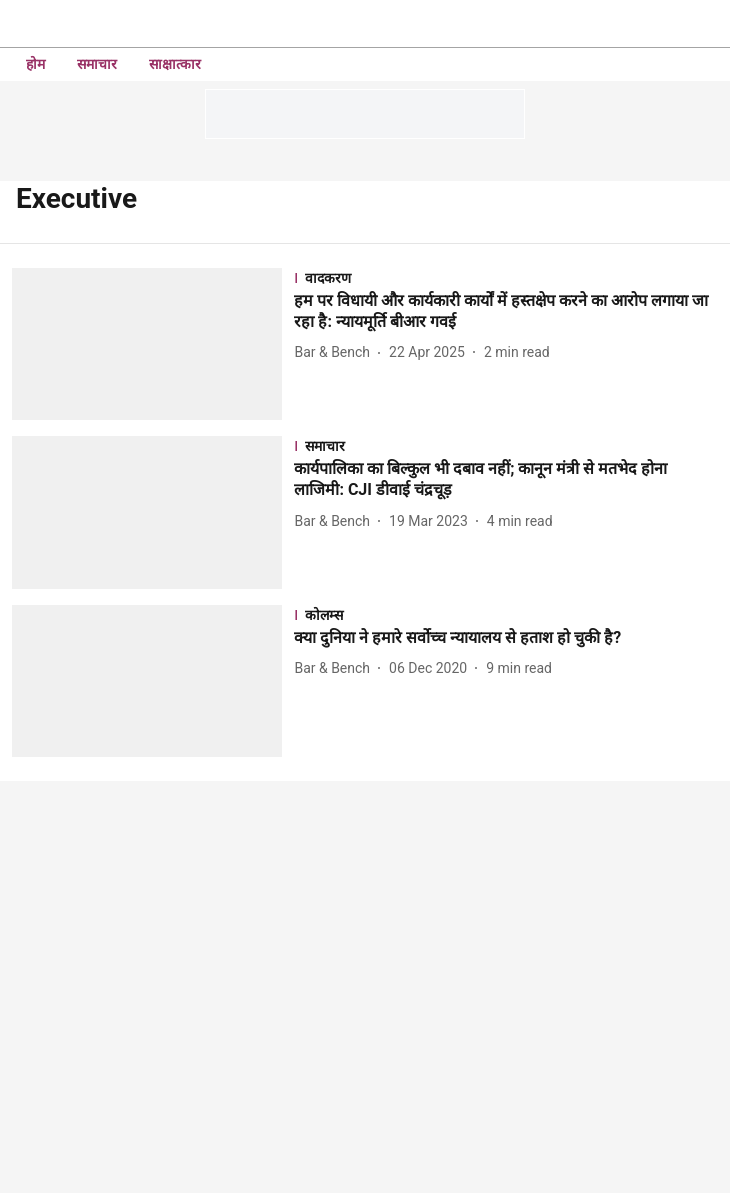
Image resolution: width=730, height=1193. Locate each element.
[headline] (506, 312)
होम (35, 64)
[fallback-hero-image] (153, 344)
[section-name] (506, 277)
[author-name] (336, 352)
